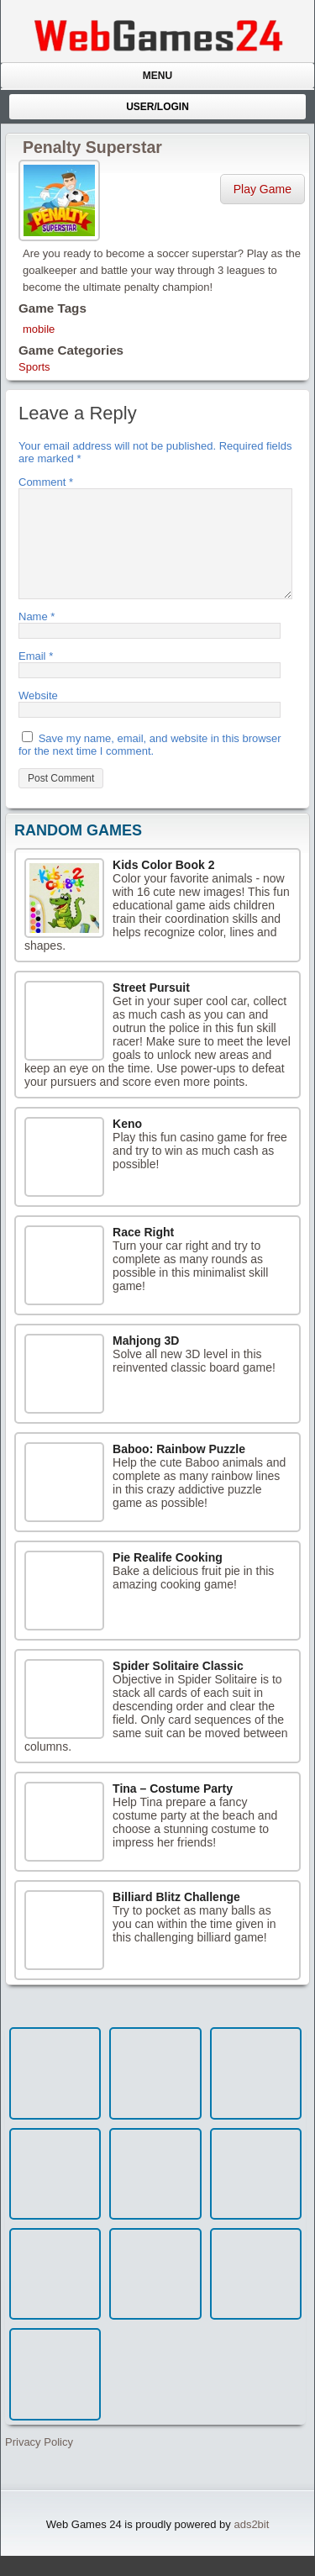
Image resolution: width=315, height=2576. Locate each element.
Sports (34, 367)
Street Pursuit (151, 1007)
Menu (157, 76)
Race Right (143, 1252)
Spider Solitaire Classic (178, 1686)
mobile (39, 329)
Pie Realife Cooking (168, 1577)
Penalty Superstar (92, 147)
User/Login (157, 107)
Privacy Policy (39, 2462)
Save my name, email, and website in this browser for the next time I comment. (149, 764)
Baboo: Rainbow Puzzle (179, 1469)
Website (38, 715)
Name (36, 636)
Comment (45, 482)
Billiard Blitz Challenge (176, 1917)
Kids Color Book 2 (163, 885)
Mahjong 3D (146, 1360)
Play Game (262, 189)
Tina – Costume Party (173, 1808)
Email (35, 676)
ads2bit (251, 2544)
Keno (127, 1144)
